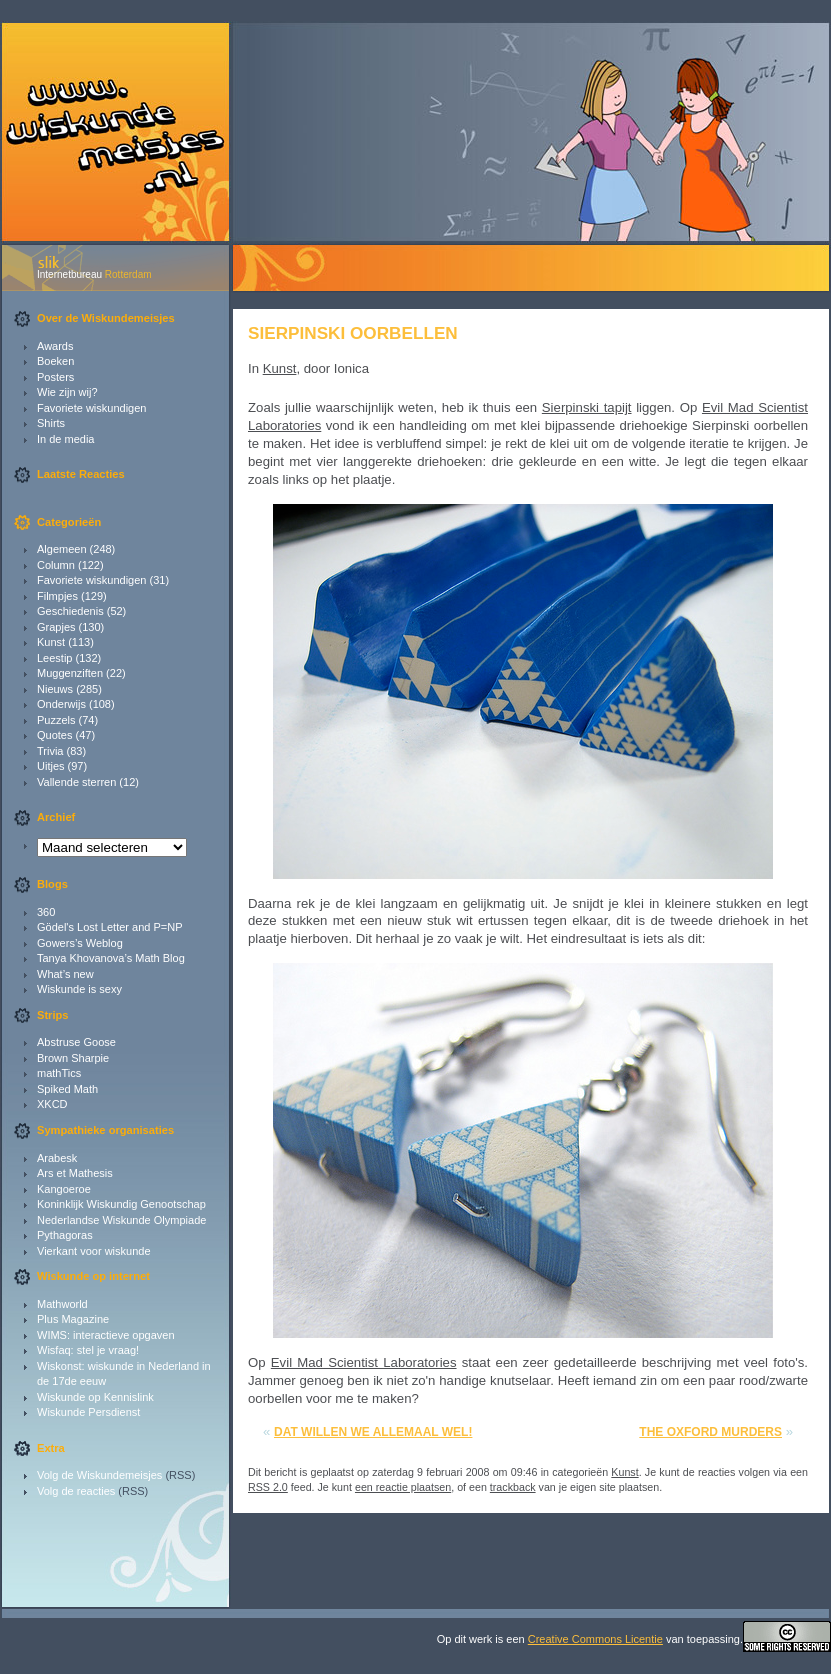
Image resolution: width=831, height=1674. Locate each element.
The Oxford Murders (710, 1432)
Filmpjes (57, 596)
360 (46, 912)
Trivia (50, 751)
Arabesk (57, 1158)
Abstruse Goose (76, 1042)
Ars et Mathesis (75, 1173)
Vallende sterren (76, 782)
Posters (55, 377)
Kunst (51, 642)
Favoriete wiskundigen (91, 408)
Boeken (55, 361)
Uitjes (51, 766)
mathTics (59, 1073)
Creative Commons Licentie (595, 1639)
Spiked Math (67, 1089)
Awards (55, 346)
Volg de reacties (76, 1491)
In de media (65, 439)
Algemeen (62, 549)
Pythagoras (65, 1235)
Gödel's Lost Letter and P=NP (110, 927)
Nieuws (55, 689)
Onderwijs (61, 704)
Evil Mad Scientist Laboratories (364, 1362)
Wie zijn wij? (67, 392)
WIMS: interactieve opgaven (106, 1335)
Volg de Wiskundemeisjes (99, 1475)
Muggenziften (70, 673)
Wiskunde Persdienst (88, 1412)
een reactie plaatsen (403, 1487)
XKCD (52, 1104)
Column (56, 565)
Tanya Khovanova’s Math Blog (111, 958)
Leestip (54, 658)
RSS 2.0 (268, 1487)
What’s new (65, 974)
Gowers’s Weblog (80, 943)
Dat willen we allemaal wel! (373, 1432)
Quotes (54, 735)
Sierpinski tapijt (587, 407)
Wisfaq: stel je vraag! (88, 1350)
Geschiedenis (70, 611)
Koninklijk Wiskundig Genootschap (121, 1204)
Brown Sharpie (73, 1058)
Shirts (51, 423)
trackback (513, 1487)
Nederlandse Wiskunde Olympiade (121, 1220)
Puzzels (56, 720)
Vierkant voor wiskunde (94, 1251)
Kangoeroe (64, 1189)
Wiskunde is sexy (79, 989)
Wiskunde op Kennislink (95, 1397)
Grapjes (56, 627)
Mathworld (62, 1304)
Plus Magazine (73, 1319)
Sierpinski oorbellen (353, 333)
